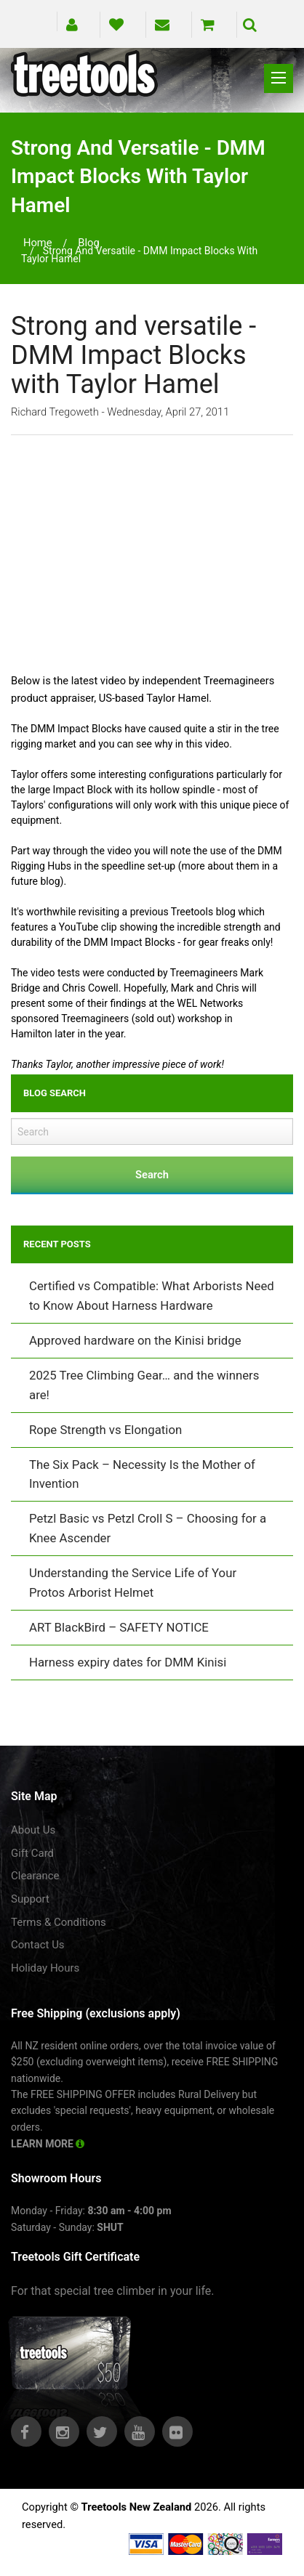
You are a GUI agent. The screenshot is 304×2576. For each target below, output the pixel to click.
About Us (33, 1829)
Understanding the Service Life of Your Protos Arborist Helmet (132, 1583)
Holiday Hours (45, 1967)
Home (37, 242)
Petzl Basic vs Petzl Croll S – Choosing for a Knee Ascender (147, 1528)
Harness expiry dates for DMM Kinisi (127, 1662)
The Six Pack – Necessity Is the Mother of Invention (142, 1474)
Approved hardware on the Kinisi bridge (135, 1340)
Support (30, 1898)
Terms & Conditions (58, 1922)
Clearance (35, 1875)
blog (88, 242)
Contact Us (38, 1944)
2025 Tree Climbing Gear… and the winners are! (144, 1385)
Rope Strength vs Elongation (105, 1429)
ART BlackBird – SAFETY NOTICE (119, 1627)
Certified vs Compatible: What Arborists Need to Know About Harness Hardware (151, 1296)
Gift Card (32, 1853)
